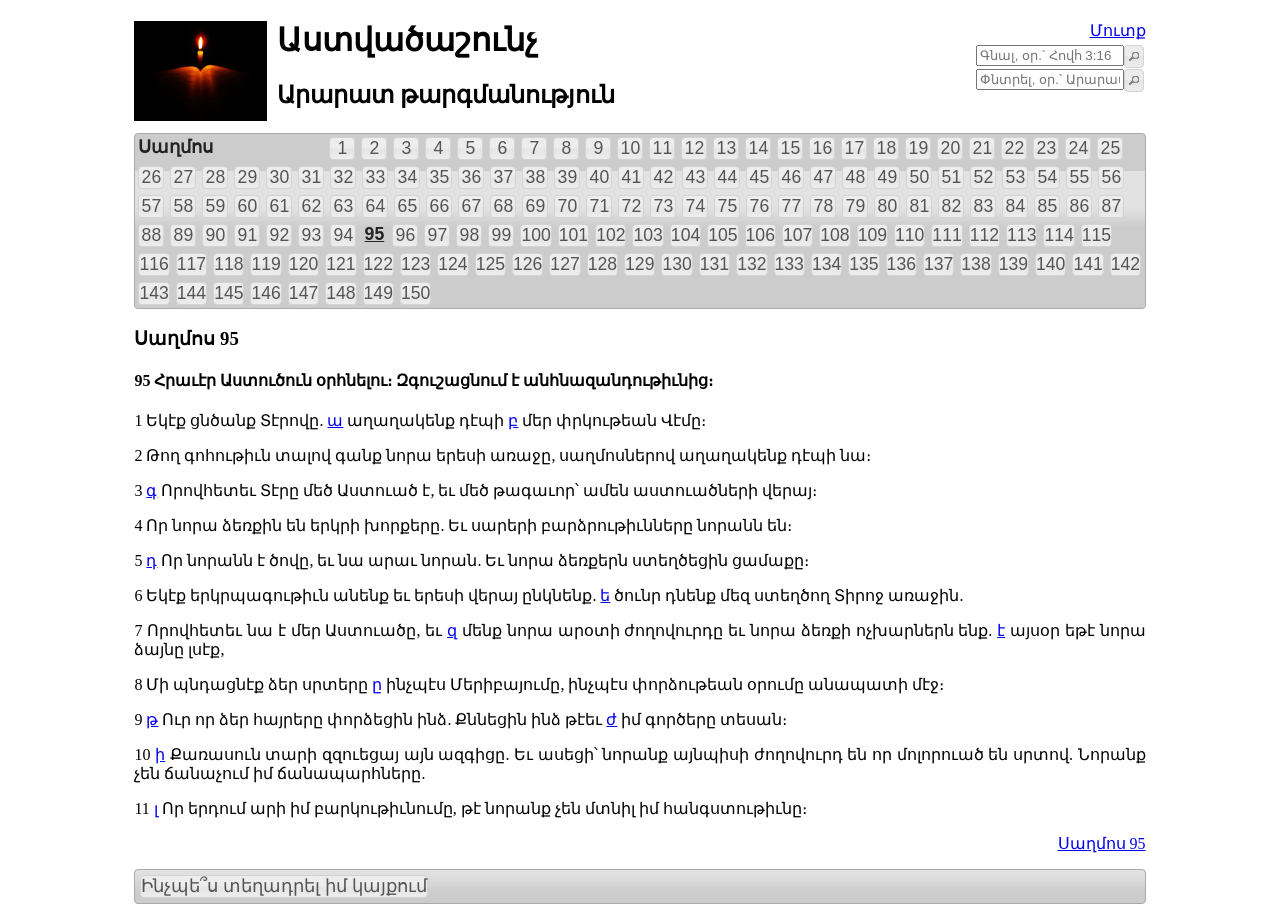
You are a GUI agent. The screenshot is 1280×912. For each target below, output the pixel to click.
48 (856, 177)
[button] (1134, 56)
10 (631, 148)
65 (408, 206)
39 (568, 177)
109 (872, 235)
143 (153, 293)
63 (344, 206)
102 (610, 235)
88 (152, 235)
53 (1016, 177)
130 (676, 264)
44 (728, 177)
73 (664, 206)
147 (303, 293)
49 (888, 177)
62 (312, 206)
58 (184, 206)
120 (303, 264)
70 (568, 206)
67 (472, 206)
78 (824, 206)
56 (1112, 177)
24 (1079, 148)
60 (248, 206)
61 (280, 206)
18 (887, 148)
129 (639, 264)
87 (1112, 206)
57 (152, 206)
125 (490, 264)
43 (696, 177)
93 (312, 235)
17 (855, 148)
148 (340, 293)
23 (1047, 148)
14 (759, 148)
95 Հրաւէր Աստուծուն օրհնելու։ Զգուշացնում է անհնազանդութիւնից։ (423, 380)
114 (1058, 235)
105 (722, 235)
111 (946, 235)
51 (952, 177)
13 (727, 148)
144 (191, 293)
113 (1021, 235)
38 (536, 177)
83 (984, 206)
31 (312, 177)
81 (920, 206)
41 (632, 177)
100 (535, 235)
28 (216, 177)
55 (1080, 177)
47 (824, 177)
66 (440, 206)
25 (1111, 148)
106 (760, 235)
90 (216, 235)
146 (265, 293)
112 (984, 235)
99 (502, 235)
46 (792, 177)
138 (975, 264)
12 (695, 148)
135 (863, 264)
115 (1096, 235)
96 (406, 235)
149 (378, 293)
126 (527, 264)
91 (248, 235)
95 (375, 234)
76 (760, 206)
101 (573, 235)
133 (789, 264)
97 (438, 235)
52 (984, 177)
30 (280, 177)
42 (664, 177)
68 (504, 206)
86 (1080, 206)
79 (856, 206)
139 (1013, 264)
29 (248, 177)
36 (472, 177)
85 (1048, 206)
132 (751, 264)
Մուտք (1118, 30)
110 (909, 235)
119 (265, 264)
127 (564, 264)
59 (216, 206)
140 (1050, 264)
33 (376, 177)
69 (536, 206)
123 (415, 264)
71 (600, 206)
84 (1016, 206)
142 (1125, 264)
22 (1015, 148)
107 (797, 235)
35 (440, 177)
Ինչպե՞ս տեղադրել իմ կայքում (284, 886)
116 (153, 264)
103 (647, 235)
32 (344, 177)
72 (632, 206)
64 (376, 206)
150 (415, 293)
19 (919, 148)
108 (834, 235)
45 (760, 177)
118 (228, 264)
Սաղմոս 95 (1102, 843)
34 (408, 177)
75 (728, 206)
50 (920, 177)
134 (826, 264)
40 (600, 177)
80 (888, 206)
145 (228, 293)
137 (938, 264)
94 (344, 235)
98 (470, 235)
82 (952, 206)
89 (184, 235)
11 (663, 148)
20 (951, 148)
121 (340, 264)
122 (378, 264)
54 (1048, 177)
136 (901, 264)
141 (1087, 264)
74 (696, 206)
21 (983, 148)
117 (191, 264)
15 (791, 148)
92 (280, 235)
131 (714, 264)
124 (452, 264)
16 (823, 148)
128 (602, 264)
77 (792, 206)
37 (504, 177)
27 (184, 177)
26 (152, 177)
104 (685, 235)
